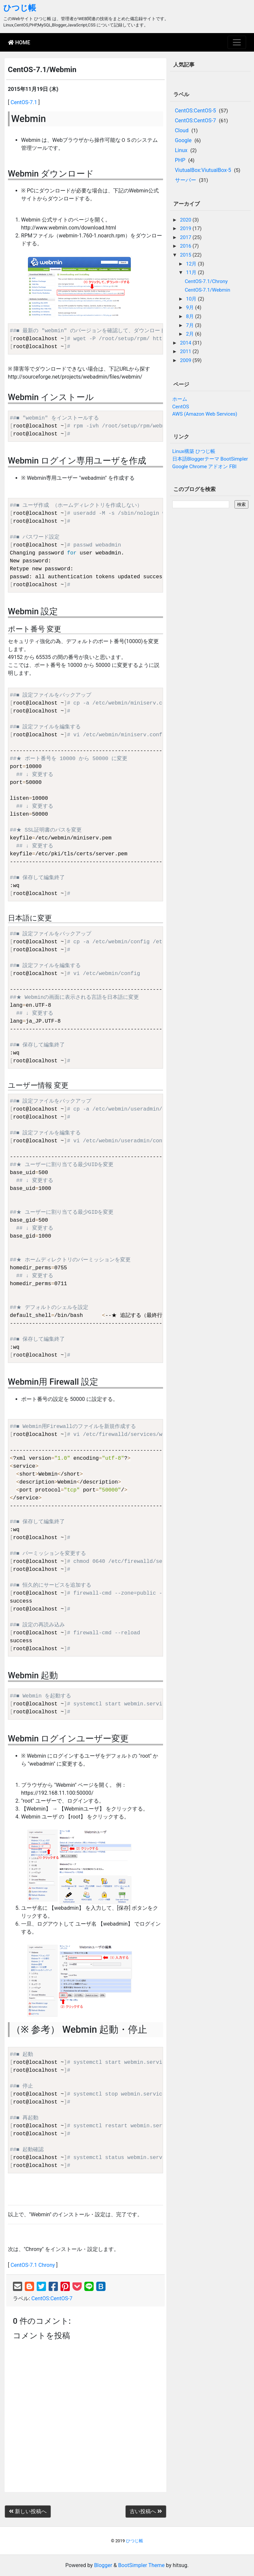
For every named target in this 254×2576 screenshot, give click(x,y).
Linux (181, 150)
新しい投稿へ (28, 2511)
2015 (186, 255)
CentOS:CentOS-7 (51, 2298)
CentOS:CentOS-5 (195, 110)
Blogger (103, 2565)
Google (183, 140)
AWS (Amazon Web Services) (204, 414)
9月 (190, 307)
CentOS (180, 407)
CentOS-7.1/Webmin (208, 290)
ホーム (179, 399)
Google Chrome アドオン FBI (204, 467)
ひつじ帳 (19, 8)
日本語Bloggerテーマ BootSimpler (210, 459)
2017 (186, 237)
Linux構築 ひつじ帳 (193, 451)
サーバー (185, 180)
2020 (186, 220)
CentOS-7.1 (24, 102)
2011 (186, 351)
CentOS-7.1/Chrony (206, 281)
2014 (186, 343)
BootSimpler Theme (141, 2565)
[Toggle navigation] (237, 42)
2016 (186, 246)
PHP (180, 160)
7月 (190, 325)
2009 (186, 360)
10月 (192, 299)
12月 (192, 264)
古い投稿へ (146, 2511)
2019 (186, 228)
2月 (190, 334)
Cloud (182, 130)
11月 (192, 272)
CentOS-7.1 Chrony (33, 2265)
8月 (190, 316)
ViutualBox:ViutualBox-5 (203, 170)
